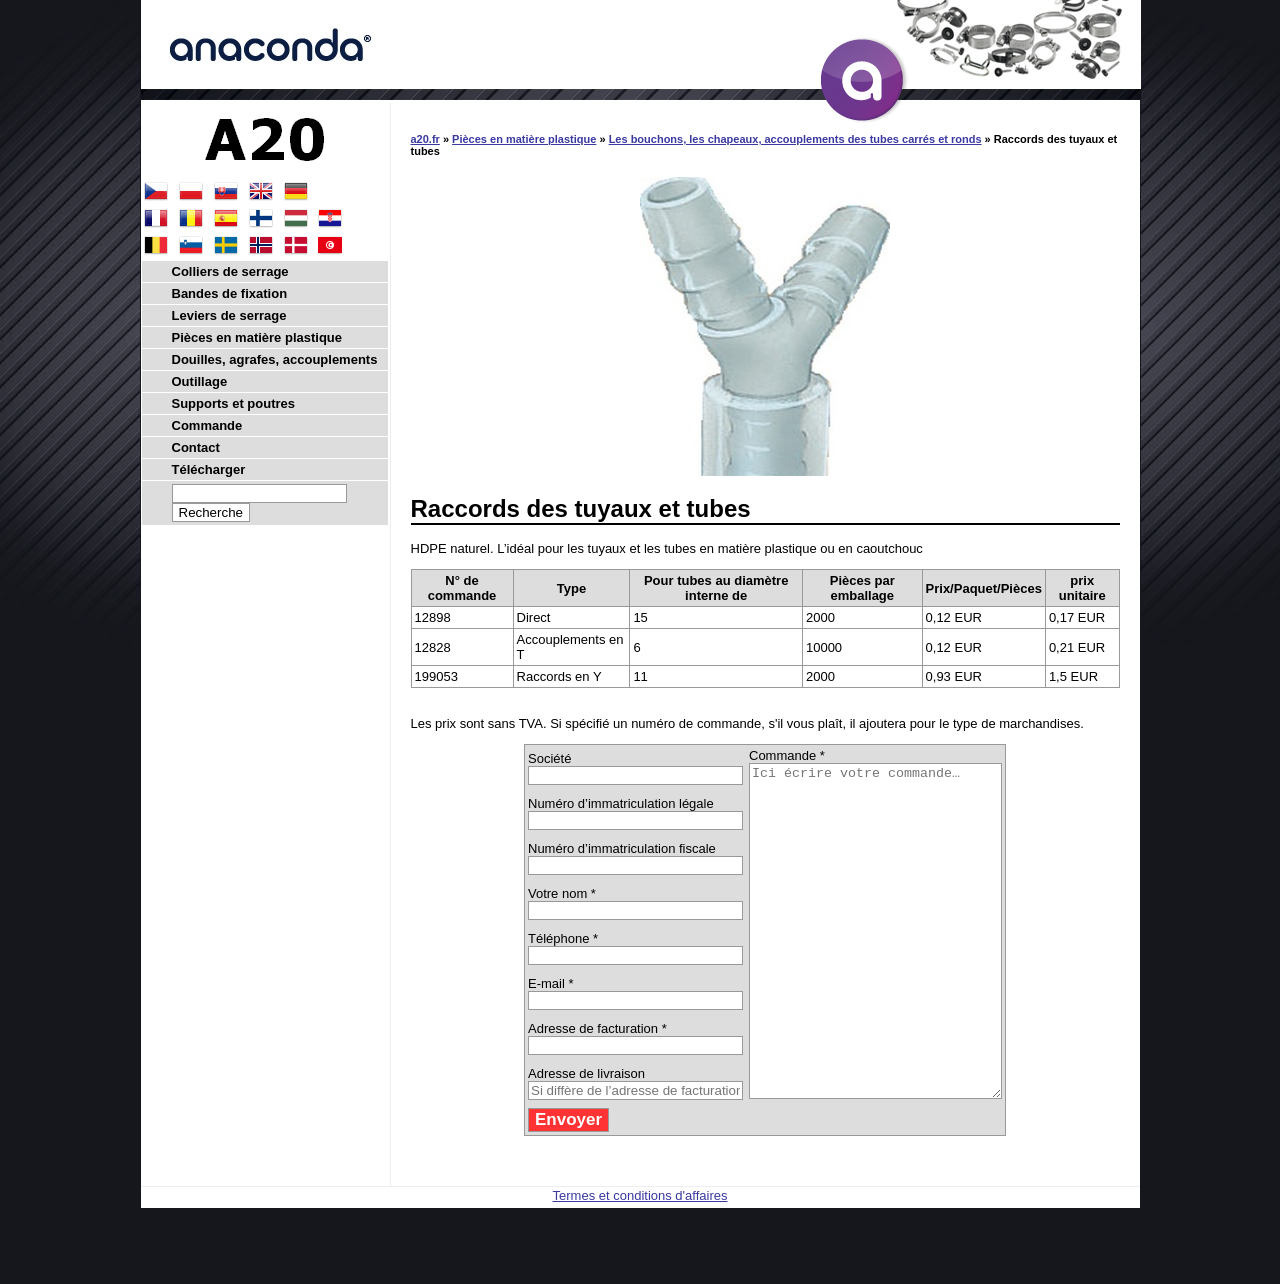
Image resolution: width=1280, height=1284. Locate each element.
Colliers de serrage (230, 271)
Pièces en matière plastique (524, 139)
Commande (207, 425)
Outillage (200, 381)
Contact (196, 447)
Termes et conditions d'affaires (640, 1261)
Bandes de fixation (230, 293)
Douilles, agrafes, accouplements (275, 359)
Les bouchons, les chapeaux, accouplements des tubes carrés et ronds (795, 139)
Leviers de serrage (229, 315)
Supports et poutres (234, 403)
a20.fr (425, 139)
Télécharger (209, 469)
